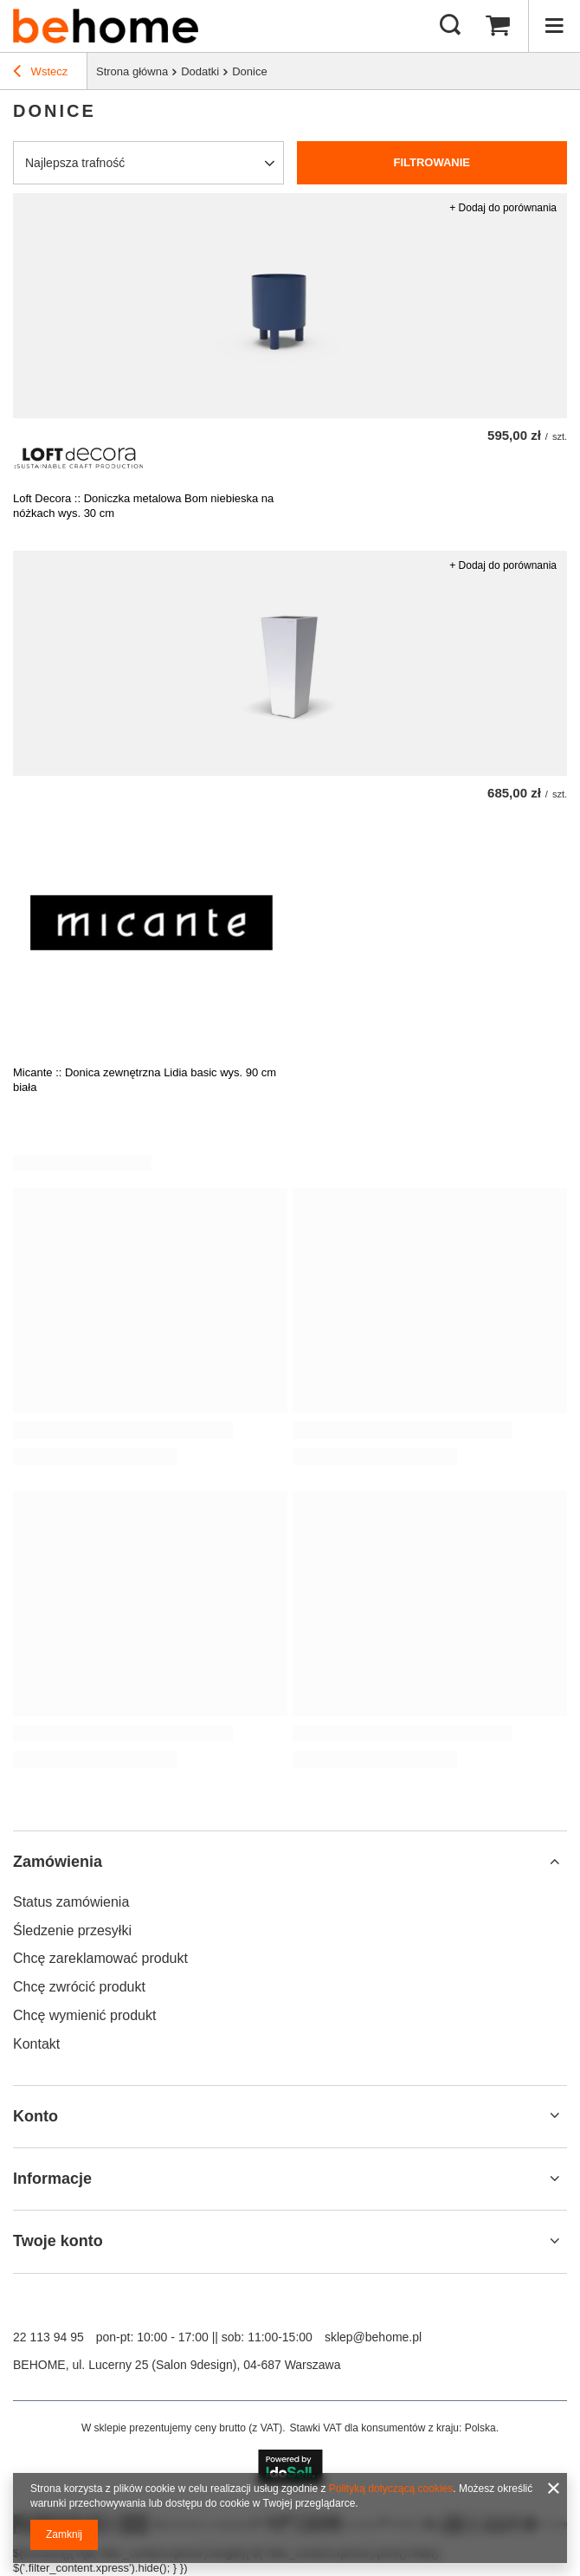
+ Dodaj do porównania (503, 208)
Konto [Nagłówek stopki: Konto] (35, 2116)
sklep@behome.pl (373, 2337)
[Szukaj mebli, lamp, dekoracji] (450, 26)
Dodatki (200, 71)
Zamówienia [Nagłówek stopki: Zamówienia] (57, 1861)
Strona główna (132, 71)
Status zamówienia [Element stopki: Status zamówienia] (71, 1902)
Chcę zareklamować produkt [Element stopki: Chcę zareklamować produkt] (100, 1958)
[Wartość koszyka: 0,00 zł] (498, 26)
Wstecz (40, 73)
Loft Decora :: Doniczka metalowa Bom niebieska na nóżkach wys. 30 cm (143, 506)
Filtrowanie (431, 162)
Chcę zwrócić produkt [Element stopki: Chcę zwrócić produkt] (79, 1986)
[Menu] (554, 26)
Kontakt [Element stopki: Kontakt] (36, 2044)
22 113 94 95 (48, 2337)
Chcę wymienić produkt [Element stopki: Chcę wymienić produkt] (84, 2015)
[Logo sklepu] (105, 26)
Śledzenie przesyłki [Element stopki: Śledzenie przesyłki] (72, 1930)
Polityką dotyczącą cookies (391, 2488)
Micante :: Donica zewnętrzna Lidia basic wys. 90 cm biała (144, 1080)
